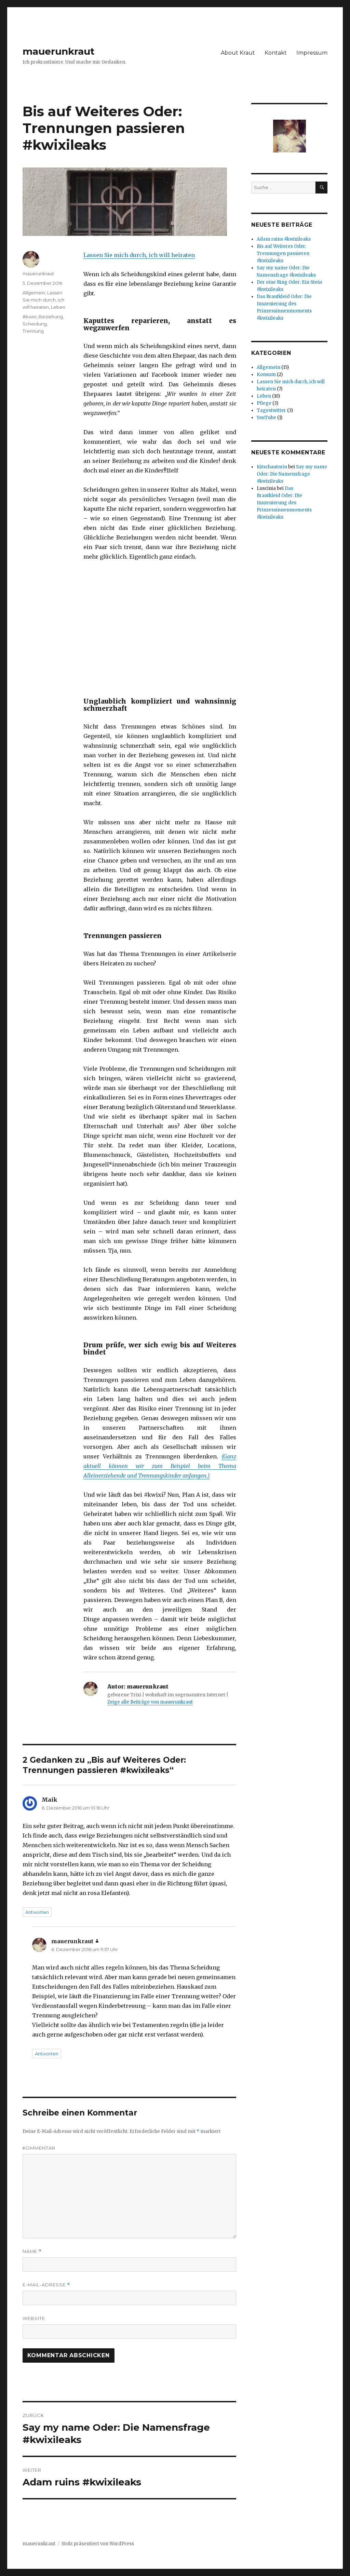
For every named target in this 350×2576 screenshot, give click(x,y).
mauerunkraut (59, 51)
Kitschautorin (272, 467)
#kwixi (30, 316)
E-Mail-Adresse (46, 2285)
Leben (58, 307)
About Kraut (238, 53)
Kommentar (39, 2148)
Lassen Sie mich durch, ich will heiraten (139, 255)
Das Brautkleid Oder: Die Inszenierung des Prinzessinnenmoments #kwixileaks (284, 502)
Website (34, 2318)
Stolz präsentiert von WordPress (98, 2544)
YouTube (266, 418)
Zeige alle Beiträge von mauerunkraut (150, 1702)
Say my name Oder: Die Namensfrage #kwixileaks (292, 474)
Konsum (266, 374)
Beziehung (51, 316)
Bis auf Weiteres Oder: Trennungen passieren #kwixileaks (283, 253)
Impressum (311, 53)
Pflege (264, 403)
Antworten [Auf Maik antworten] (37, 1912)
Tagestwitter (271, 410)
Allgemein (34, 292)
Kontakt (276, 53)
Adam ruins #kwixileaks (284, 239)
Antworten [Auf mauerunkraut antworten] (46, 2053)
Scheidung (35, 323)
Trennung (33, 331)
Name (32, 2251)
